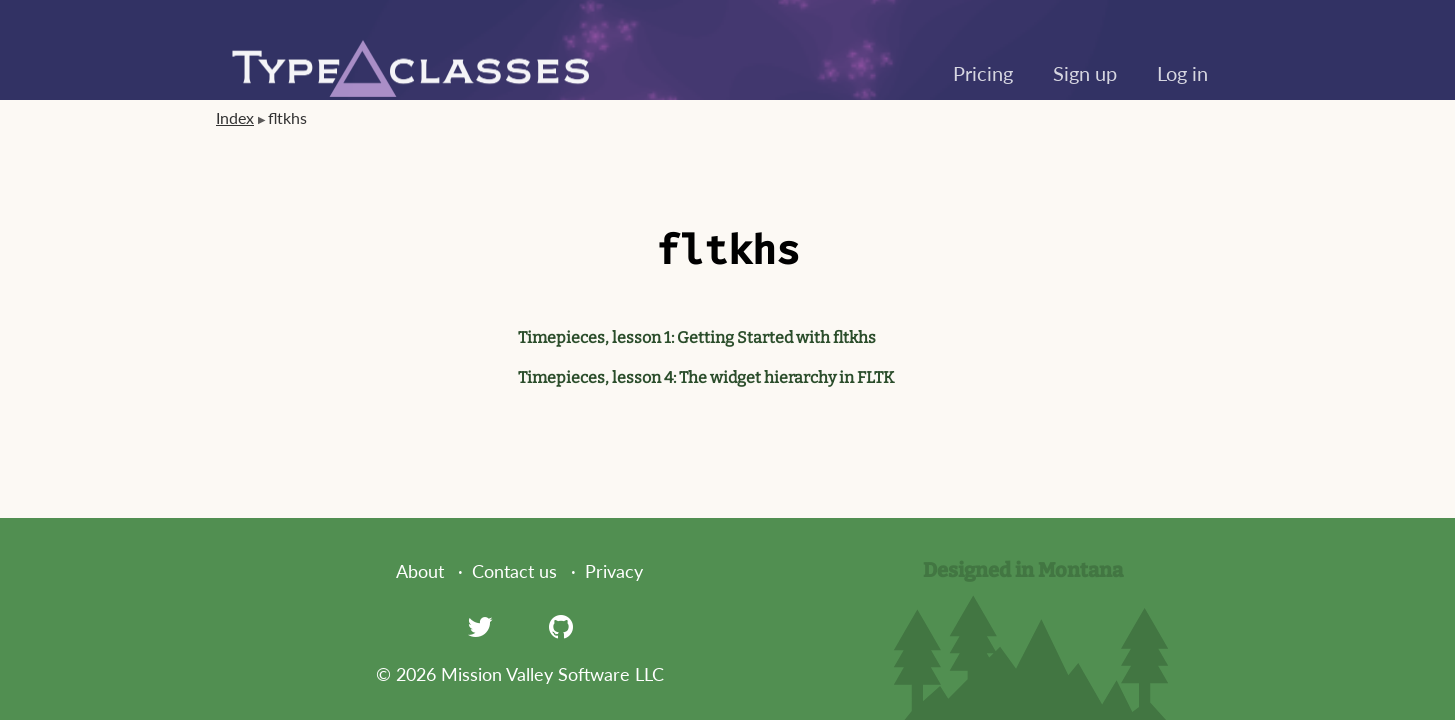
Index (235, 117)
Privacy (614, 571)
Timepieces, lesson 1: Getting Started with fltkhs (697, 337)
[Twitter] (480, 626)
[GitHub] (561, 626)
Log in (1182, 73)
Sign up (1085, 73)
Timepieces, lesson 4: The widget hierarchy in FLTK (706, 377)
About (420, 571)
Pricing (983, 73)
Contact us (514, 571)
